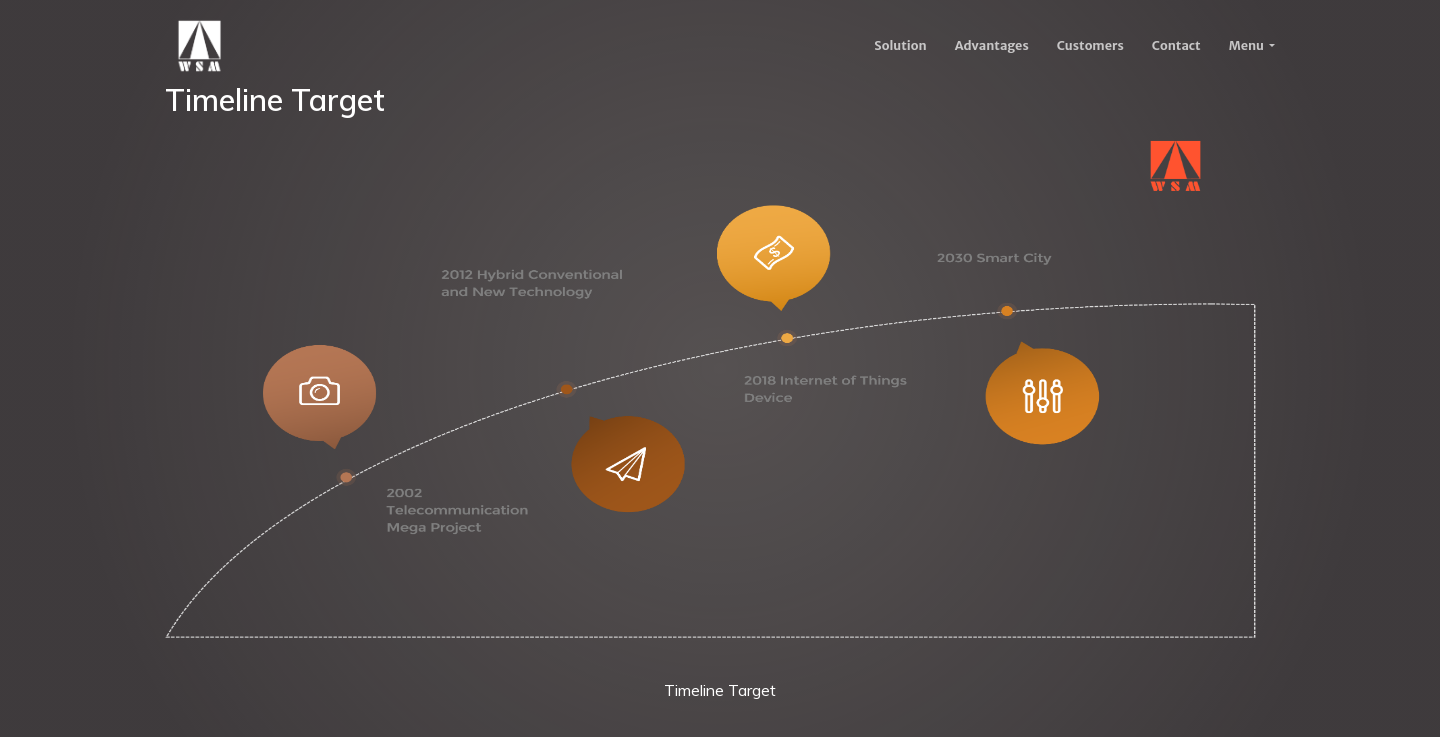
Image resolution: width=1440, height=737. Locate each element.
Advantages (992, 45)
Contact (1176, 45)
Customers (1090, 45)
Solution (900, 45)
